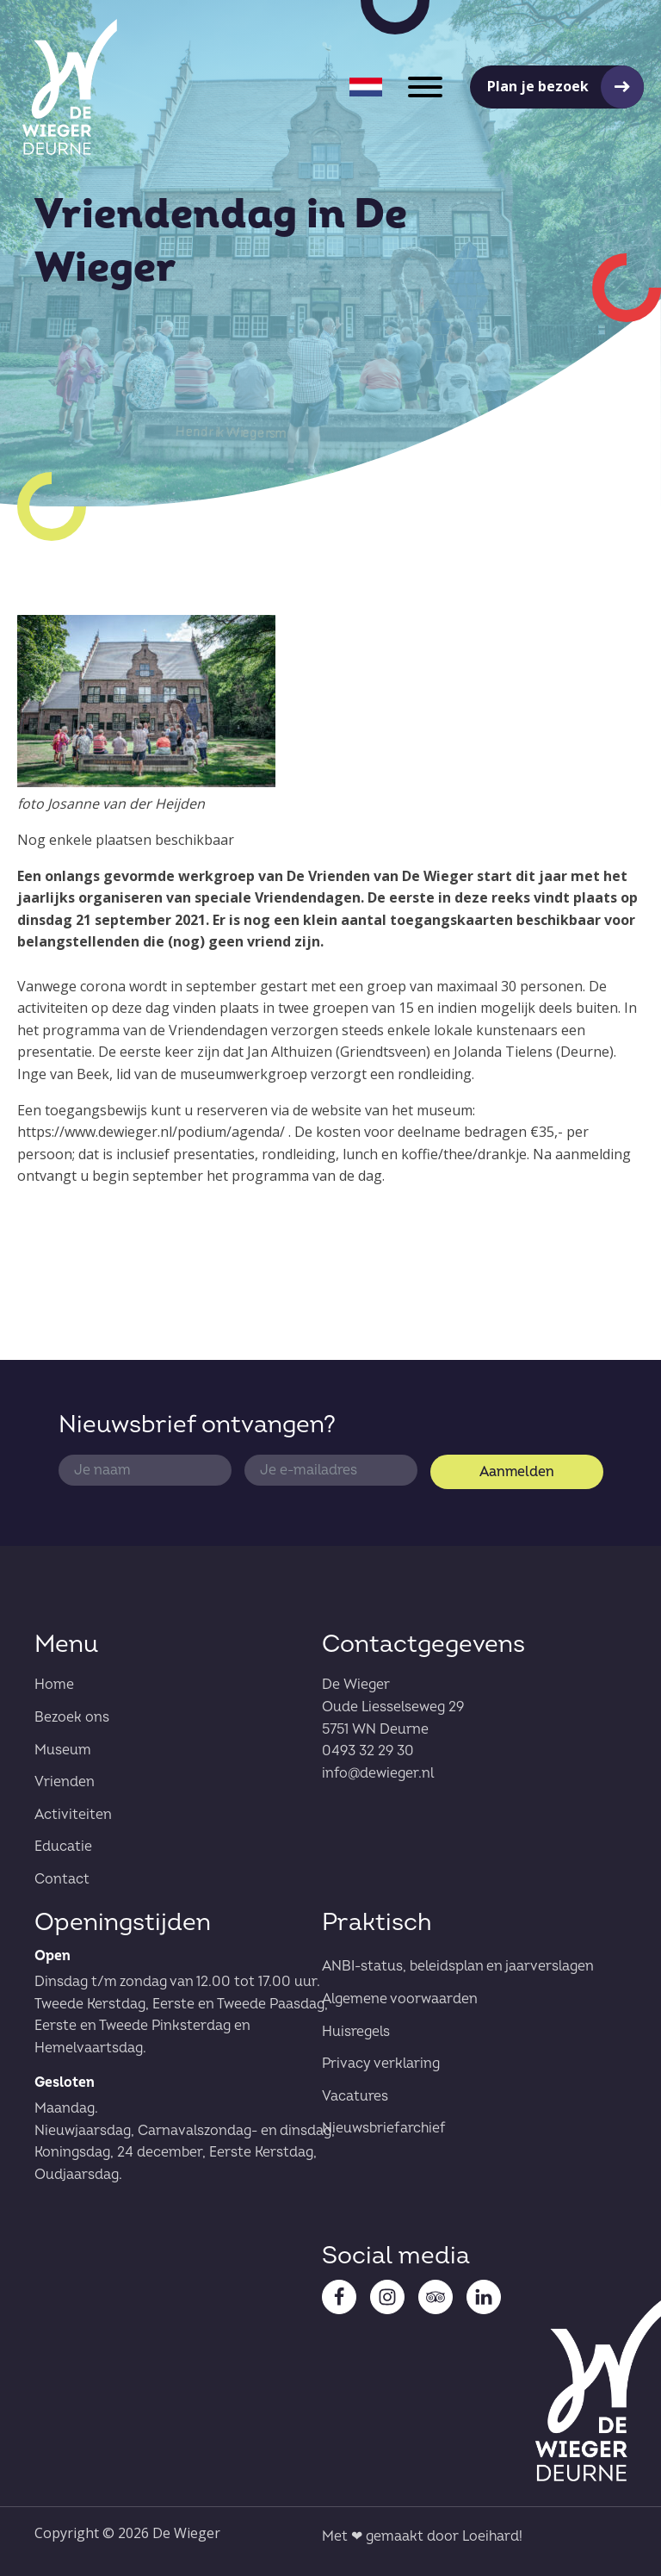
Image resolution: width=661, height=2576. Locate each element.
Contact (62, 1879)
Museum (62, 1750)
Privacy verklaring (381, 2063)
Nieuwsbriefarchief (384, 2128)
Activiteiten (73, 1814)
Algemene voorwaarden (400, 1999)
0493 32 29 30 (368, 1751)
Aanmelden (516, 1471)
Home (54, 1684)
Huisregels (356, 2031)
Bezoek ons (71, 1717)
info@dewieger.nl (378, 1773)
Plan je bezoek (538, 86)
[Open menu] (425, 87)
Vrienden (64, 1782)
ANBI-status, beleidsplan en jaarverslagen (458, 1966)
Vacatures (355, 2096)
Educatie (63, 1846)
